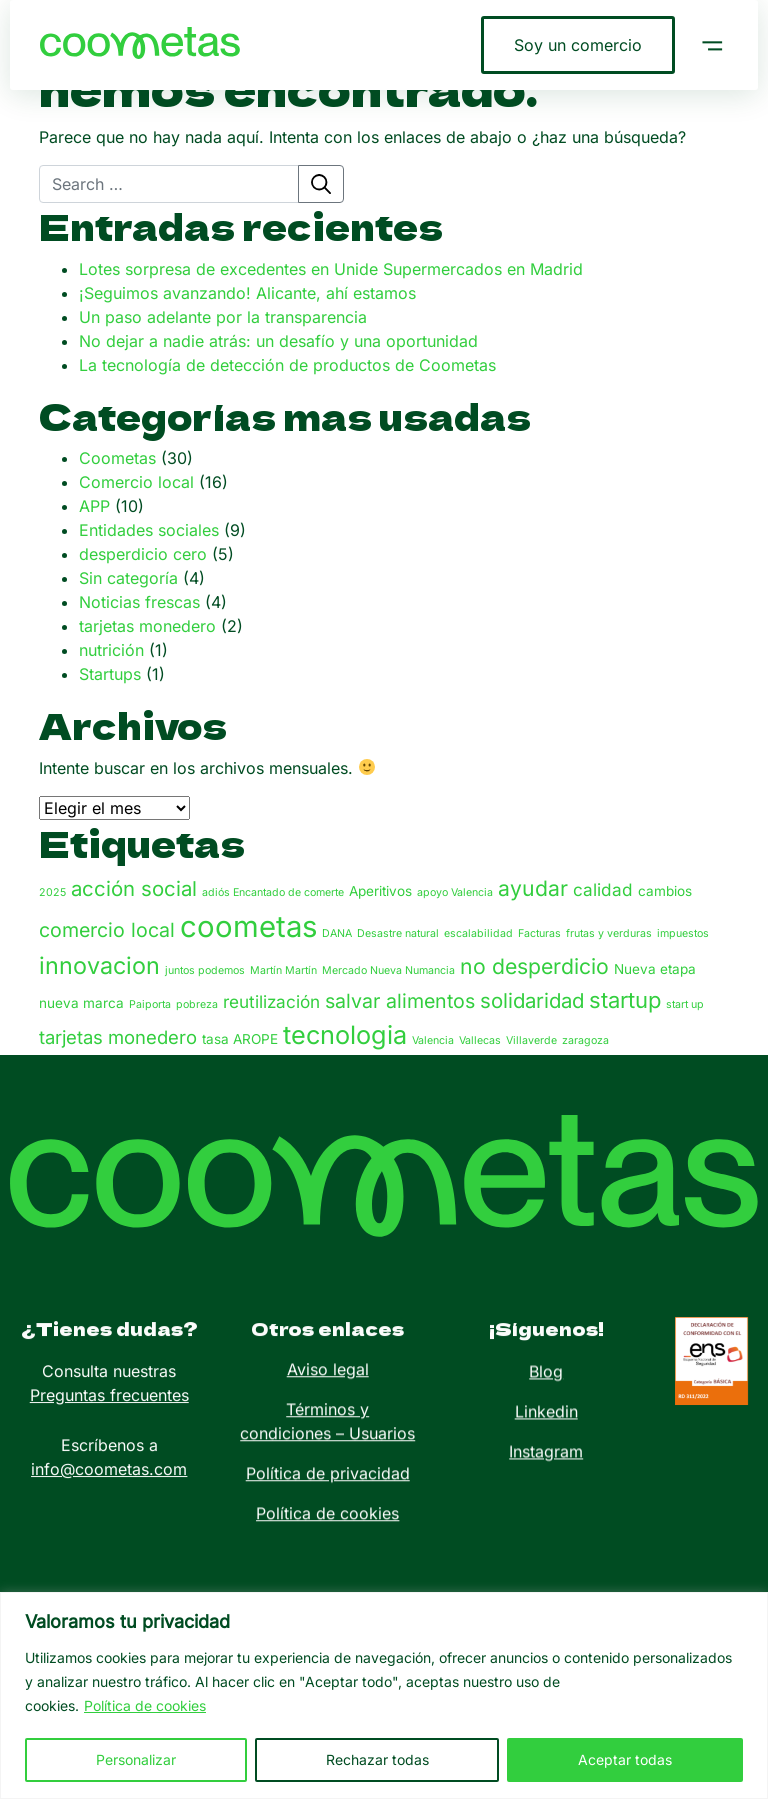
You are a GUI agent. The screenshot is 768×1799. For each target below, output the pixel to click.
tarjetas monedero (147, 626)
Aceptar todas (625, 1759)
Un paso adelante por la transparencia (223, 317)
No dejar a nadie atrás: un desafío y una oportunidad (278, 341)
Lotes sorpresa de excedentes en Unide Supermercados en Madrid (331, 269)
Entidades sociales (149, 530)
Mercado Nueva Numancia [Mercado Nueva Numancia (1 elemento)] (388, 970)
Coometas (117, 458)
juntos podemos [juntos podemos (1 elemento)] (205, 970)
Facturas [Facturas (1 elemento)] (539, 933)
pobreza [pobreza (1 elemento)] (197, 1004)
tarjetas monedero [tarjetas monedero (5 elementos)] (118, 1037)
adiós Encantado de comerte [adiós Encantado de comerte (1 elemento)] (273, 892)
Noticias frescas (139, 602)
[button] (711, 45)
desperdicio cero (143, 554)
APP (94, 506)
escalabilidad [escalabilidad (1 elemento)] (478, 933)
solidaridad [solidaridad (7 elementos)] (532, 1000)
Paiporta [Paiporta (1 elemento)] (150, 1004)
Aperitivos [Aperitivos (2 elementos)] (380, 891)
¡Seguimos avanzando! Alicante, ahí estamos (247, 293)
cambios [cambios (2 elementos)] (665, 891)
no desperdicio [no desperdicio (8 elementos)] (534, 966)
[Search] (169, 184)
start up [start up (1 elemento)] (685, 1004)
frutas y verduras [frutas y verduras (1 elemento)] (609, 933)
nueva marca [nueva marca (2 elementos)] (81, 1003)
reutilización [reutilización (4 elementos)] (271, 1001)
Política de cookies (145, 1705)
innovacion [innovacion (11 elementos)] (99, 965)
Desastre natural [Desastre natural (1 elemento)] (398, 933)
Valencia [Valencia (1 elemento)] (433, 1040)
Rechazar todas (377, 1759)
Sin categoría (128, 578)
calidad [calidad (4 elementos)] (603, 889)
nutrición (111, 650)
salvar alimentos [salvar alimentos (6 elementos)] (400, 1001)
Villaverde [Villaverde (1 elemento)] (531, 1040)
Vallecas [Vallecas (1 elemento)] (480, 1040)
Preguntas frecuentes (109, 1357)
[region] (384, 1695)
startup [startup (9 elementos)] (625, 1000)
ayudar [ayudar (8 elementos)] (533, 888)
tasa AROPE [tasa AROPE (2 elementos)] (240, 1039)
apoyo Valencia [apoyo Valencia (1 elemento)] (455, 892)
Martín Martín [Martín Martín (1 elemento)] (283, 970)
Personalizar (136, 1759)
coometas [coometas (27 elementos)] (248, 926)
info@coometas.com (109, 1431)
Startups (110, 674)
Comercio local (136, 482)
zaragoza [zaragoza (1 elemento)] (585, 1040)
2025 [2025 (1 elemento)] (52, 892)
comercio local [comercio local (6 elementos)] (107, 930)
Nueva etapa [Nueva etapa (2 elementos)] (655, 969)
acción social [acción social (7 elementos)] (134, 888)
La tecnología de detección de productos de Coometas (287, 365)
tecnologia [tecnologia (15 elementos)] (345, 1035)
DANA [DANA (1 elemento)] (337, 933)
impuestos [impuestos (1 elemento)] (683, 933)
